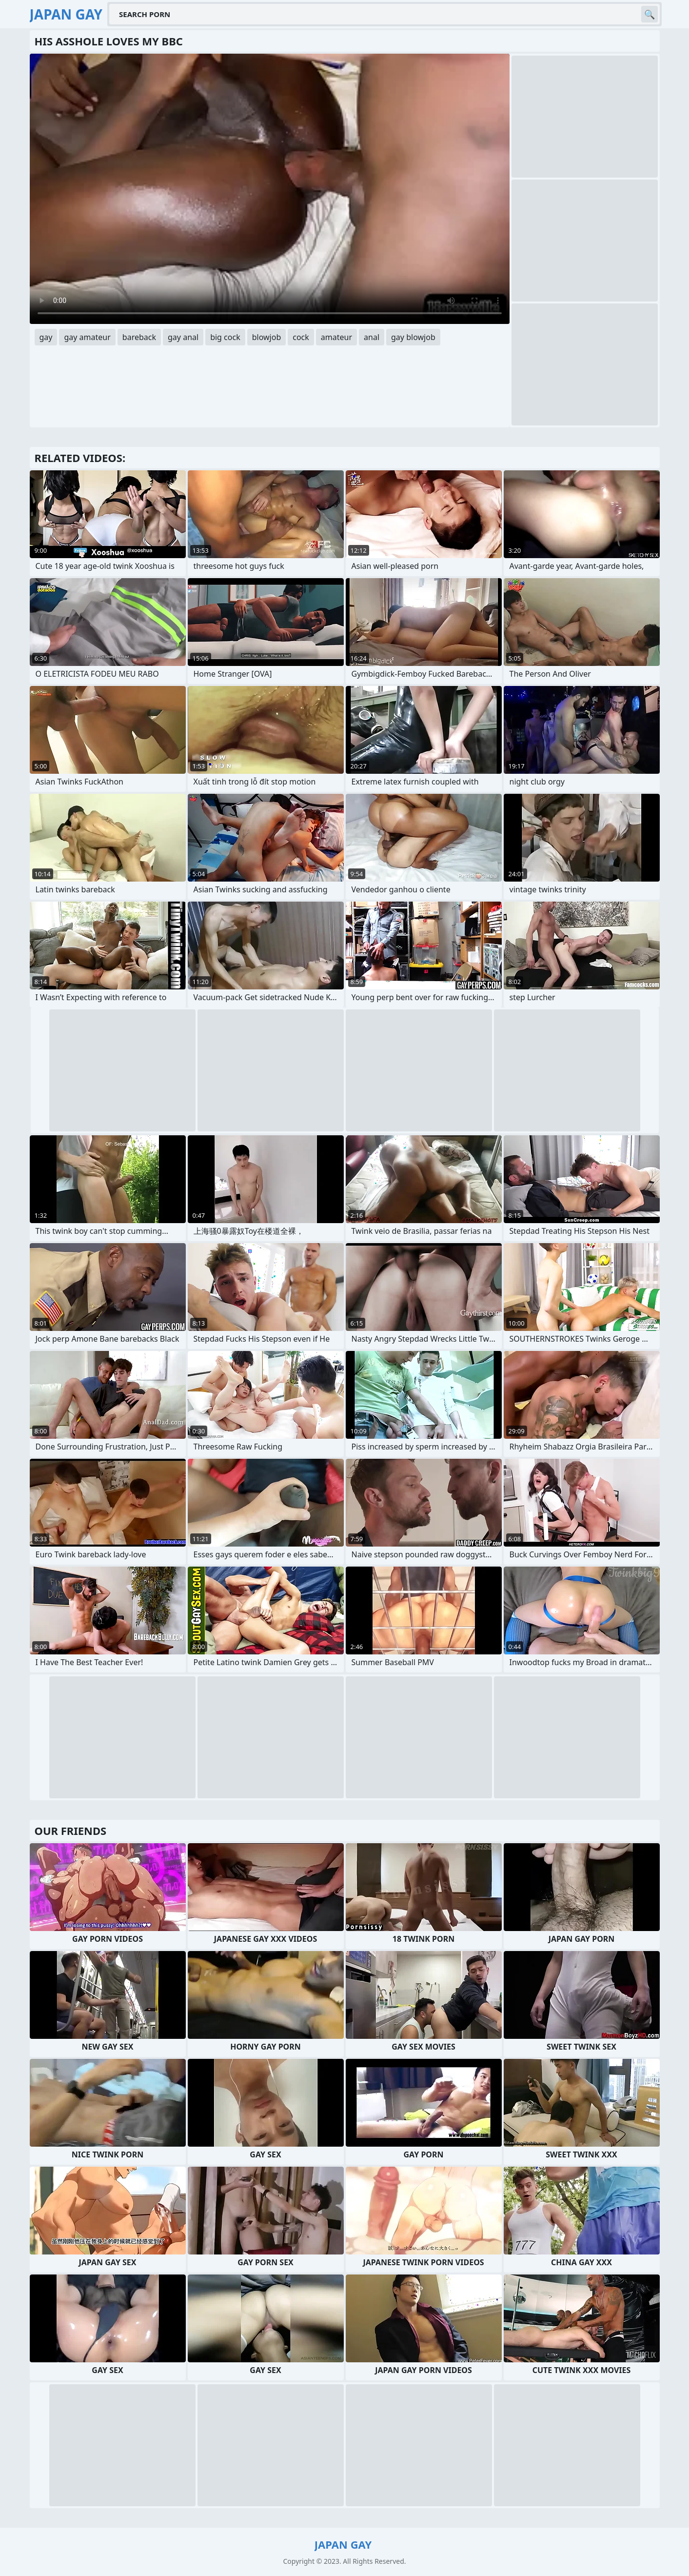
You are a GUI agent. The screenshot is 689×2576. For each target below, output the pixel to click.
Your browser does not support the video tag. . (270, 189)
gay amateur (87, 337)
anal (371, 337)
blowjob (266, 337)
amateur (336, 337)
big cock (225, 337)
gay (46, 337)
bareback (139, 337)
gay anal (183, 337)
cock (301, 337)
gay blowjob (413, 337)
